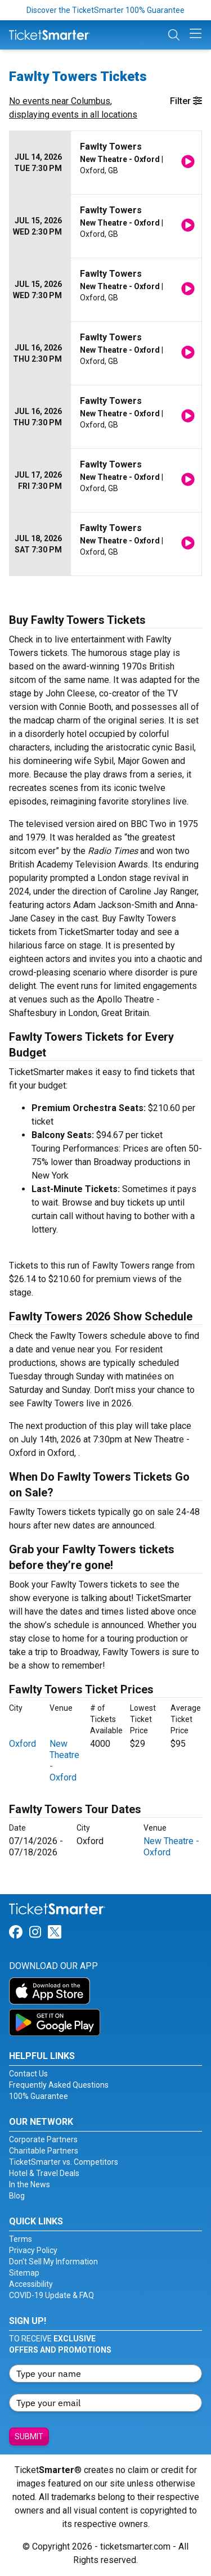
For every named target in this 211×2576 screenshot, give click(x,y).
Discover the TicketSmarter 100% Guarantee (105, 10)
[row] (105, 163)
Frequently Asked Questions (59, 2084)
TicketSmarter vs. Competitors (63, 2161)
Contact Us (28, 2073)
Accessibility (31, 2284)
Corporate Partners (43, 2139)
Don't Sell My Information (53, 2261)
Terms (20, 2239)
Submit (29, 2436)
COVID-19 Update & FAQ (51, 2295)
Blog (17, 2195)
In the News (29, 2184)
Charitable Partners (43, 2150)
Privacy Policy (33, 2250)
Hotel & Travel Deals (44, 2173)
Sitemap (24, 2272)
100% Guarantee (38, 2096)
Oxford (22, 1743)
